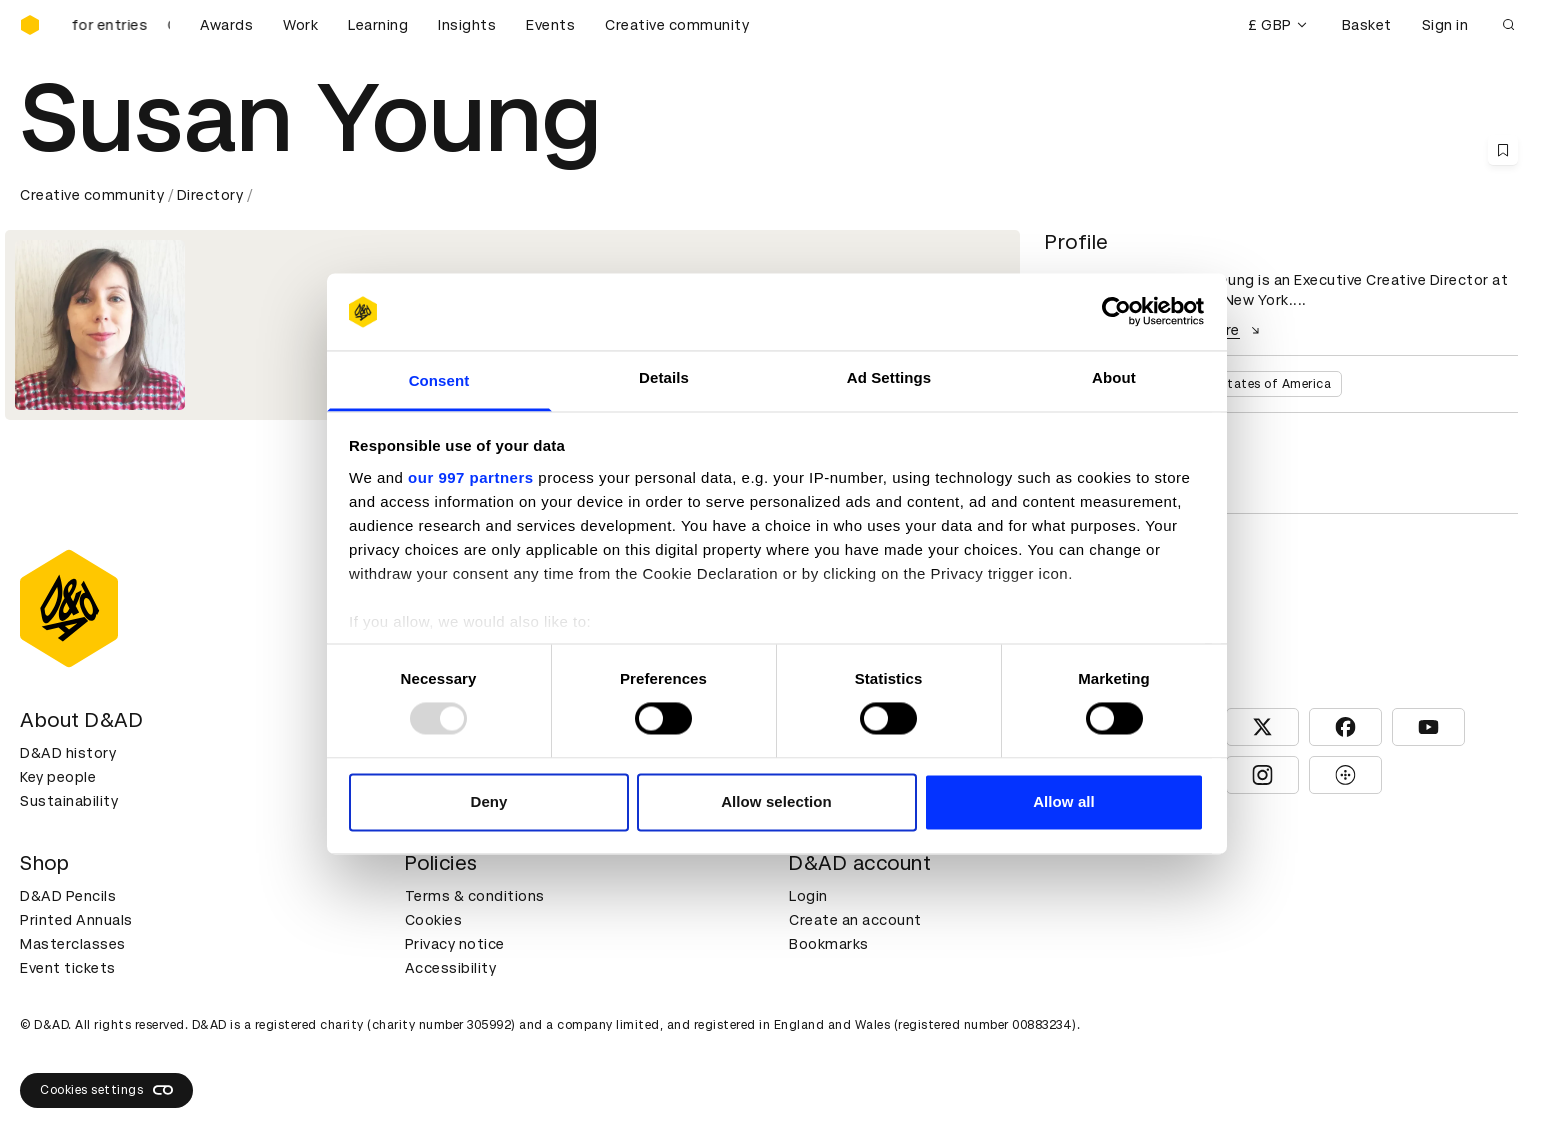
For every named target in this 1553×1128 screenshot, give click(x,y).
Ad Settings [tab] (889, 377)
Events (550, 25)
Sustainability (69, 801)
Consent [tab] (439, 380)
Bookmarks (829, 944)
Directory (210, 195)
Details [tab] (664, 377)
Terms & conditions (475, 896)
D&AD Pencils (68, 896)
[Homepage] (30, 25)
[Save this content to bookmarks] (1503, 150)
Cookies (434, 920)
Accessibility (451, 968)
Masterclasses (73, 944)
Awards (226, 25)
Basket (1367, 25)
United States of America (1252, 384)
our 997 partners (471, 477)
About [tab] (1114, 377)
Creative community (677, 25)
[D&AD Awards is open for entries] (120, 25)
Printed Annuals (76, 920)
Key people (58, 777)
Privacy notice (455, 944)
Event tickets (68, 968)
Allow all (1064, 801)
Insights (467, 25)
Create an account (855, 920)
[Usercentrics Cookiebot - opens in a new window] (1116, 312)
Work (300, 25)
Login (808, 896)
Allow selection (776, 801)
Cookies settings (106, 1090)
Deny (488, 801)
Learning (378, 25)
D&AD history (68, 753)
